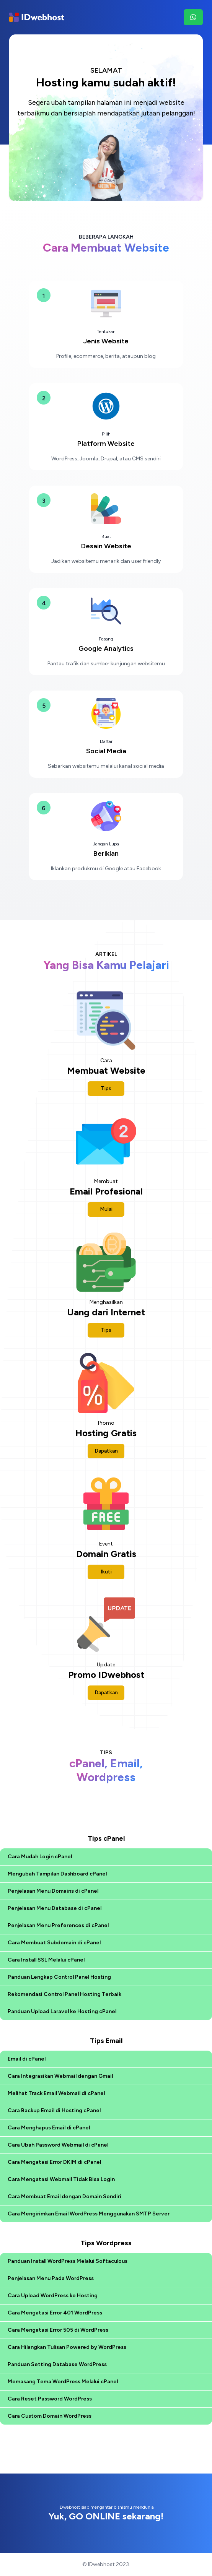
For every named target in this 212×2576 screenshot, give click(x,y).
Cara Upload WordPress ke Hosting (53, 2295)
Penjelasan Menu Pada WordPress (51, 2278)
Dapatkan (106, 1451)
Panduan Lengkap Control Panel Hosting (59, 1977)
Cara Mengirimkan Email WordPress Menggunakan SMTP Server (89, 2213)
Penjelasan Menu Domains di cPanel (53, 1891)
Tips (106, 1088)
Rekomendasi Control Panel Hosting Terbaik (64, 1994)
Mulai (106, 1209)
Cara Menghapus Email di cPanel (49, 2127)
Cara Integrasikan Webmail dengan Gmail (60, 2076)
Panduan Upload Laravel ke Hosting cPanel (62, 2011)
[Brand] (36, 17)
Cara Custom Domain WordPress (49, 2416)
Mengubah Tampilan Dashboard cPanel (57, 1874)
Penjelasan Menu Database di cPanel (54, 1908)
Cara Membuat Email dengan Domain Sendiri (64, 2196)
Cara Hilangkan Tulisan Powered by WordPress (67, 2347)
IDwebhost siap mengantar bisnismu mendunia (106, 2513)
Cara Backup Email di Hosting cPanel (54, 2110)
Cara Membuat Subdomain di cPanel (54, 1942)
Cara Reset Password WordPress (50, 2399)
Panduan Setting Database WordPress (57, 2364)
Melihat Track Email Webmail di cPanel (56, 2093)
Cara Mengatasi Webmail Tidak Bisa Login (61, 2179)
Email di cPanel (27, 2059)
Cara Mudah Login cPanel (40, 1856)
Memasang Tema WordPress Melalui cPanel (63, 2381)
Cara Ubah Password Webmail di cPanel (58, 2145)
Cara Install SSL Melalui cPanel (46, 1960)
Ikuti (106, 1571)
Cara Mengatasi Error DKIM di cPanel (54, 2162)
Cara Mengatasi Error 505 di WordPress (58, 2330)
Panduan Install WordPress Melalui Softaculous (67, 2261)
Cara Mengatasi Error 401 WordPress (55, 2312)
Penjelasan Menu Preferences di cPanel (58, 1925)
